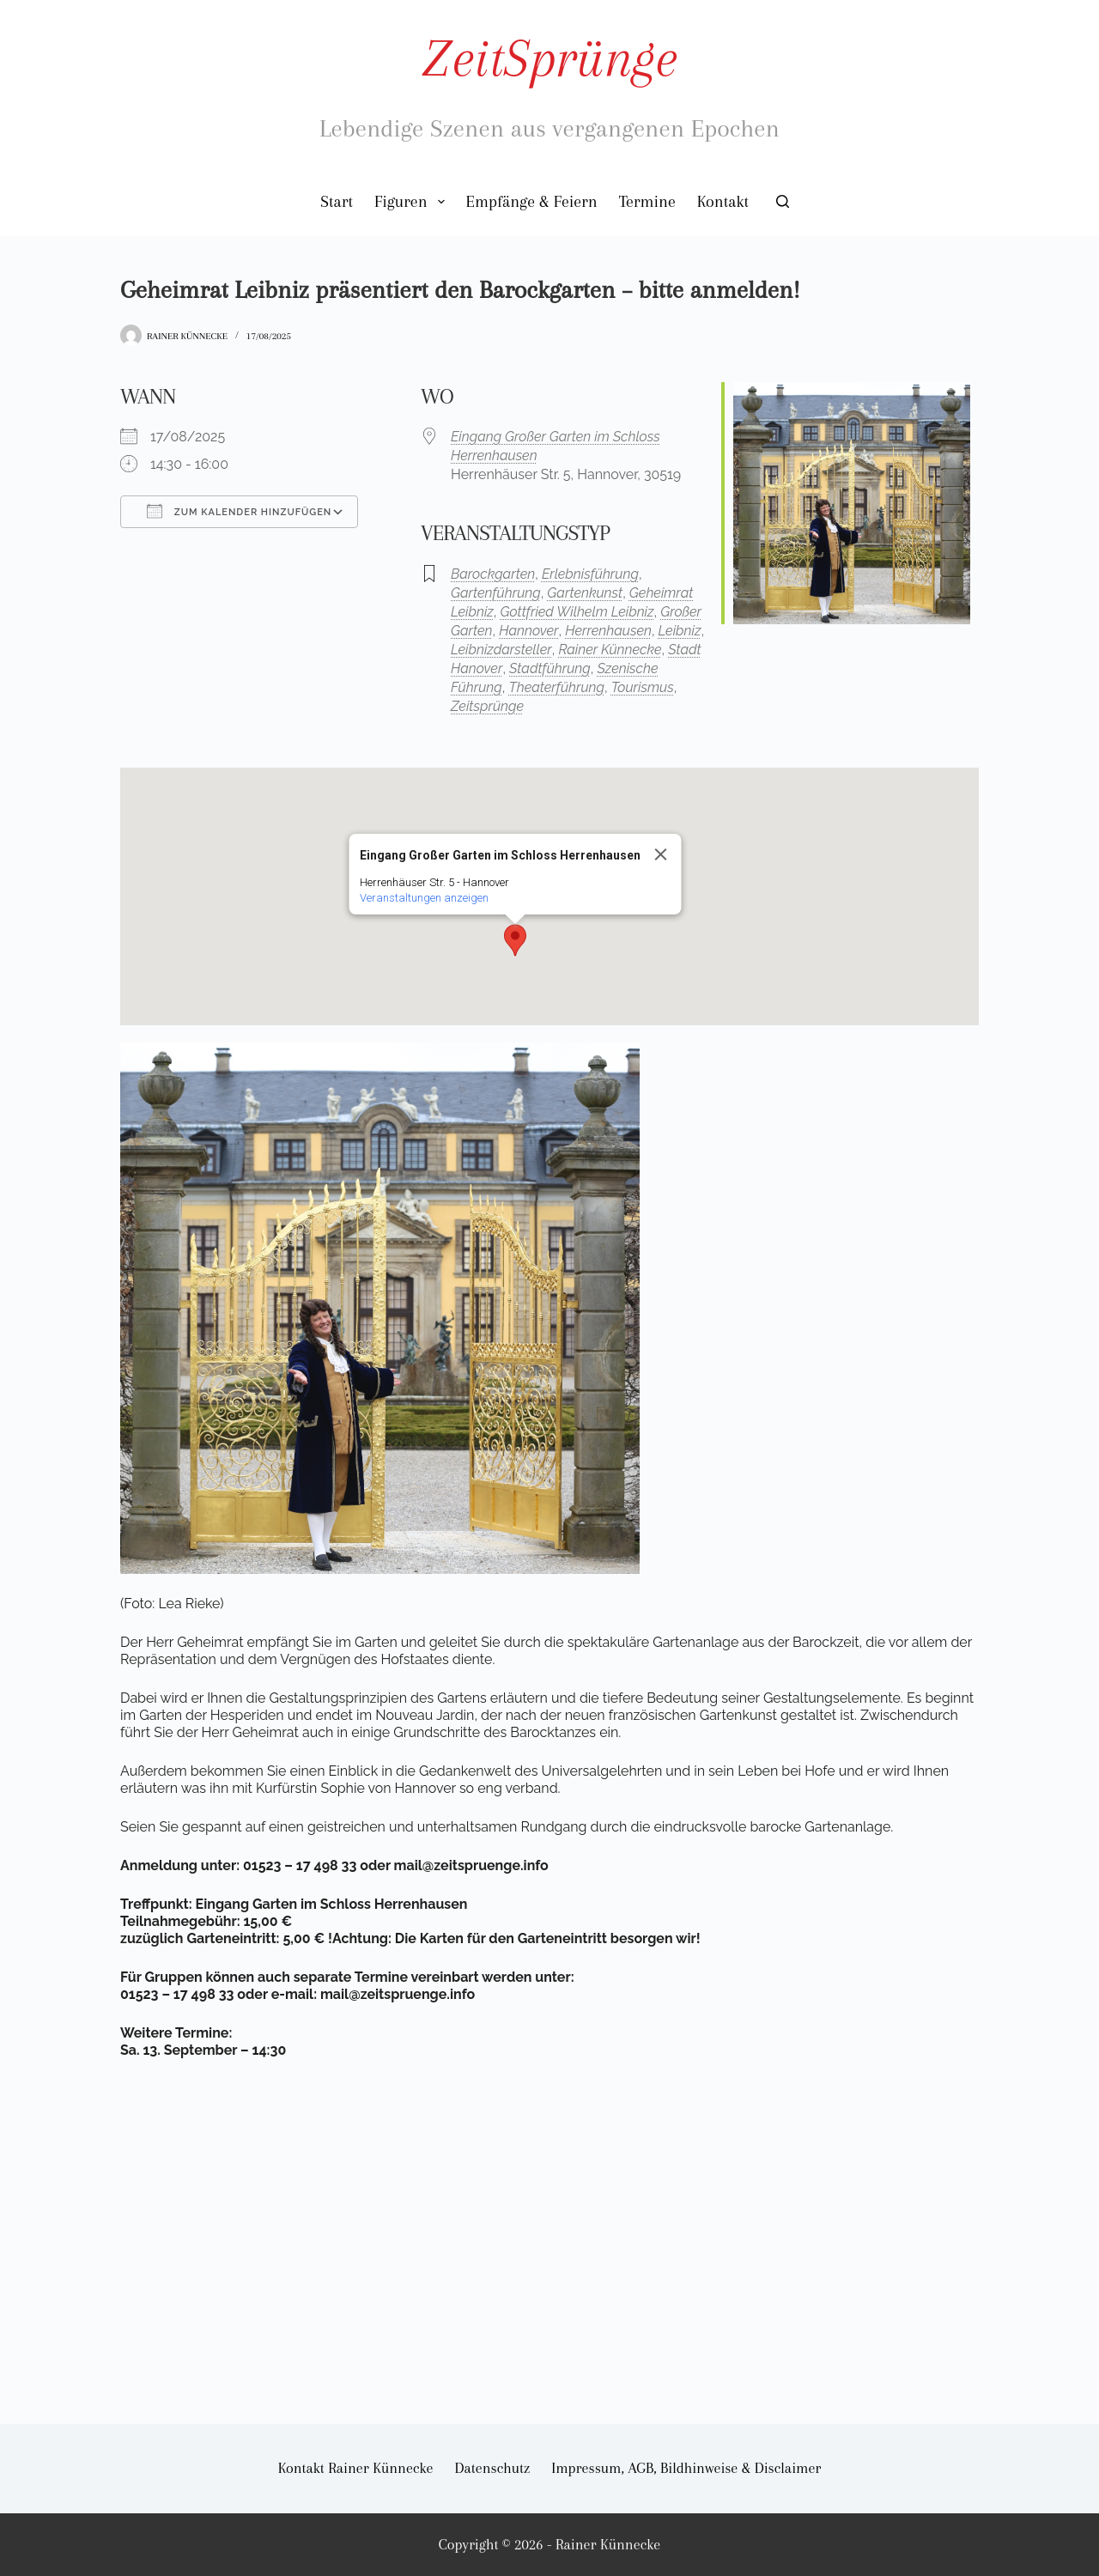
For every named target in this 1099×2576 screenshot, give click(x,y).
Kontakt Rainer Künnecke (356, 2467)
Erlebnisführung (590, 574)
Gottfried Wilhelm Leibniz (576, 612)
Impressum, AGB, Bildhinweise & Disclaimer (686, 2467)
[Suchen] (782, 201)
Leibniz (680, 631)
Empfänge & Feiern (532, 201)
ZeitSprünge (549, 57)
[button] (515, 940)
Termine (647, 201)
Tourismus (642, 687)
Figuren (413, 201)
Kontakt (723, 201)
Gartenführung (496, 593)
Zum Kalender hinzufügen (239, 511)
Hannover (528, 631)
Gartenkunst (584, 593)
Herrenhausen (608, 631)
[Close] (661, 854)
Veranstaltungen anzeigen (424, 897)
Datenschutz (493, 2467)
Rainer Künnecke (609, 649)
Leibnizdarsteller (501, 649)
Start (336, 201)
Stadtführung (550, 668)
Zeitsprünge (487, 706)
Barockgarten (493, 574)
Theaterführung (556, 687)
